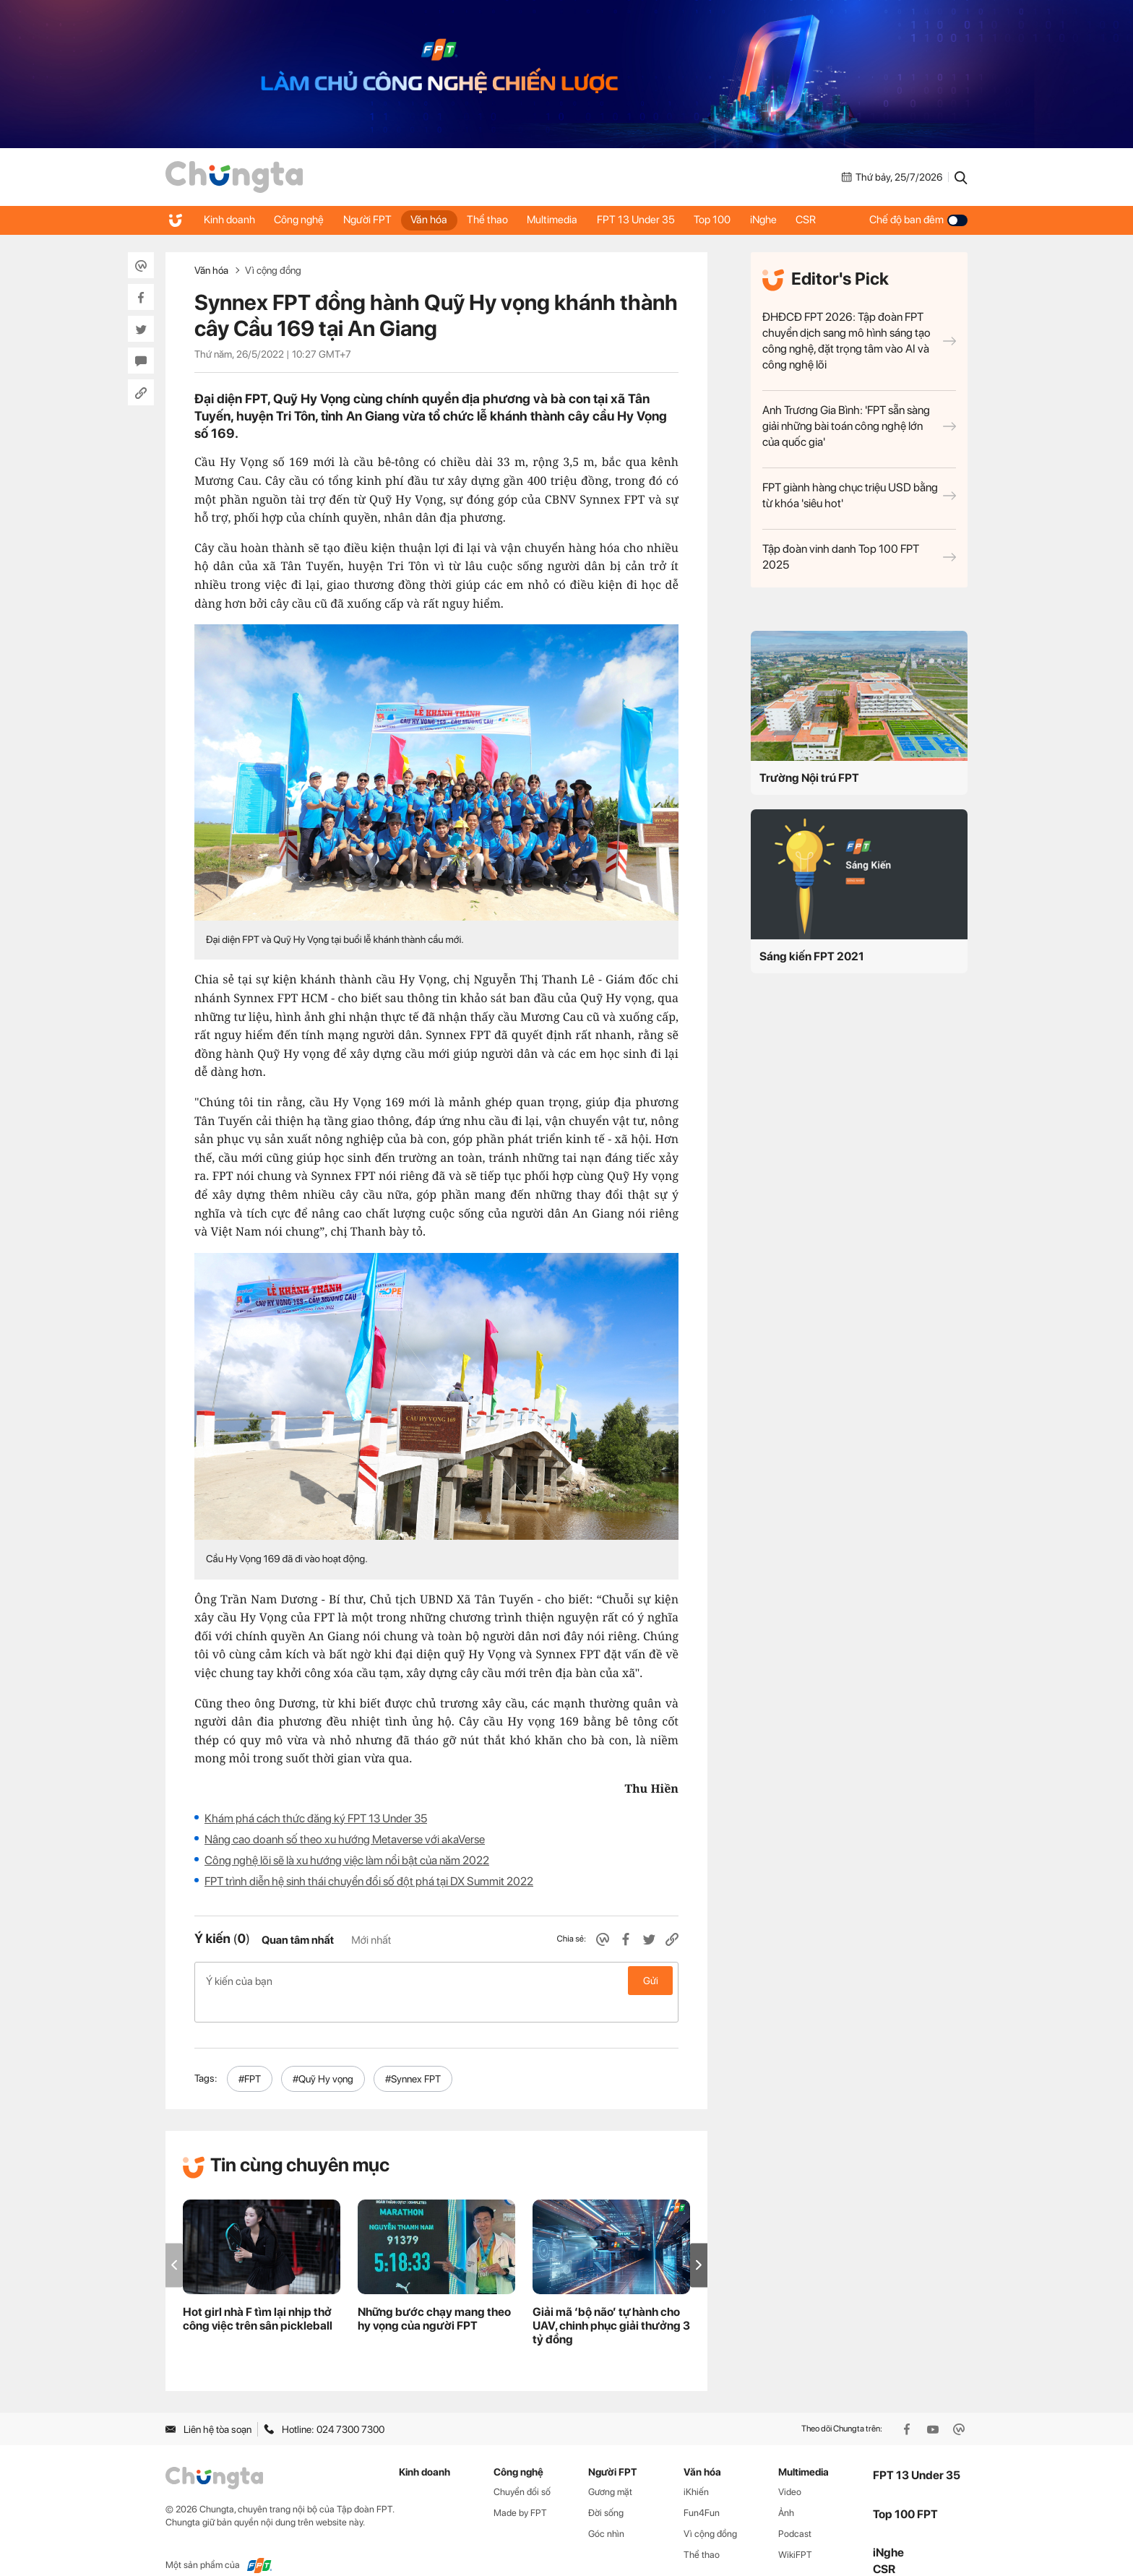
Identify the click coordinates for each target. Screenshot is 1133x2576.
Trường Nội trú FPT (809, 778)
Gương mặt (610, 2468)
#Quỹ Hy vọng (323, 2056)
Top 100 (730, 219)
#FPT (249, 2056)
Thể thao (498, 219)
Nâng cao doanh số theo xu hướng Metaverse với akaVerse (344, 1839)
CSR (829, 219)
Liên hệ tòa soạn (208, 2406)
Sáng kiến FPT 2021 (811, 956)
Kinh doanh (230, 219)
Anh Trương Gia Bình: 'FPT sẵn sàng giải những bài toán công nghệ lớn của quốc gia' (859, 426)
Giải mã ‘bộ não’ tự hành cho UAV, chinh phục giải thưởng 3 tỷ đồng (611, 2302)
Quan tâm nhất (298, 1940)
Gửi (650, 1980)
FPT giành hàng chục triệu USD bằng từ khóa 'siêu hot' (859, 495)
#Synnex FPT (413, 2056)
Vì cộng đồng (273, 270)
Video (789, 2468)
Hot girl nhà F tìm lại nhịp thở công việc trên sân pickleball (257, 2295)
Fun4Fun (702, 2489)
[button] (698, 2242)
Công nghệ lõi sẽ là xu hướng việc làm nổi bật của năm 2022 (346, 1860)
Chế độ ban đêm (918, 219)
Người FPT (373, 219)
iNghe (784, 219)
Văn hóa (437, 219)
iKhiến (696, 2468)
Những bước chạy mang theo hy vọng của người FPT (434, 2295)
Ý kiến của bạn (436, 1980)
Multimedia (565, 219)
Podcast (794, 2510)
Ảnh (786, 2489)
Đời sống (606, 2489)
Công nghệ (302, 219)
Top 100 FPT (905, 2490)
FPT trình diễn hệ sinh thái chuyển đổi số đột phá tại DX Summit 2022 (368, 1881)
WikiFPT (795, 2531)
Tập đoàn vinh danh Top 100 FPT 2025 (859, 557)
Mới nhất (371, 1940)
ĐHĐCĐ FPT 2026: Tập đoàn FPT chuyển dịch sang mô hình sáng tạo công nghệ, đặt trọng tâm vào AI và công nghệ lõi (859, 340)
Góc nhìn (606, 2510)
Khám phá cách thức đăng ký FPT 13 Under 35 (315, 1818)
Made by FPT (520, 2489)
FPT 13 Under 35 (652, 219)
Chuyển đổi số (522, 2468)
